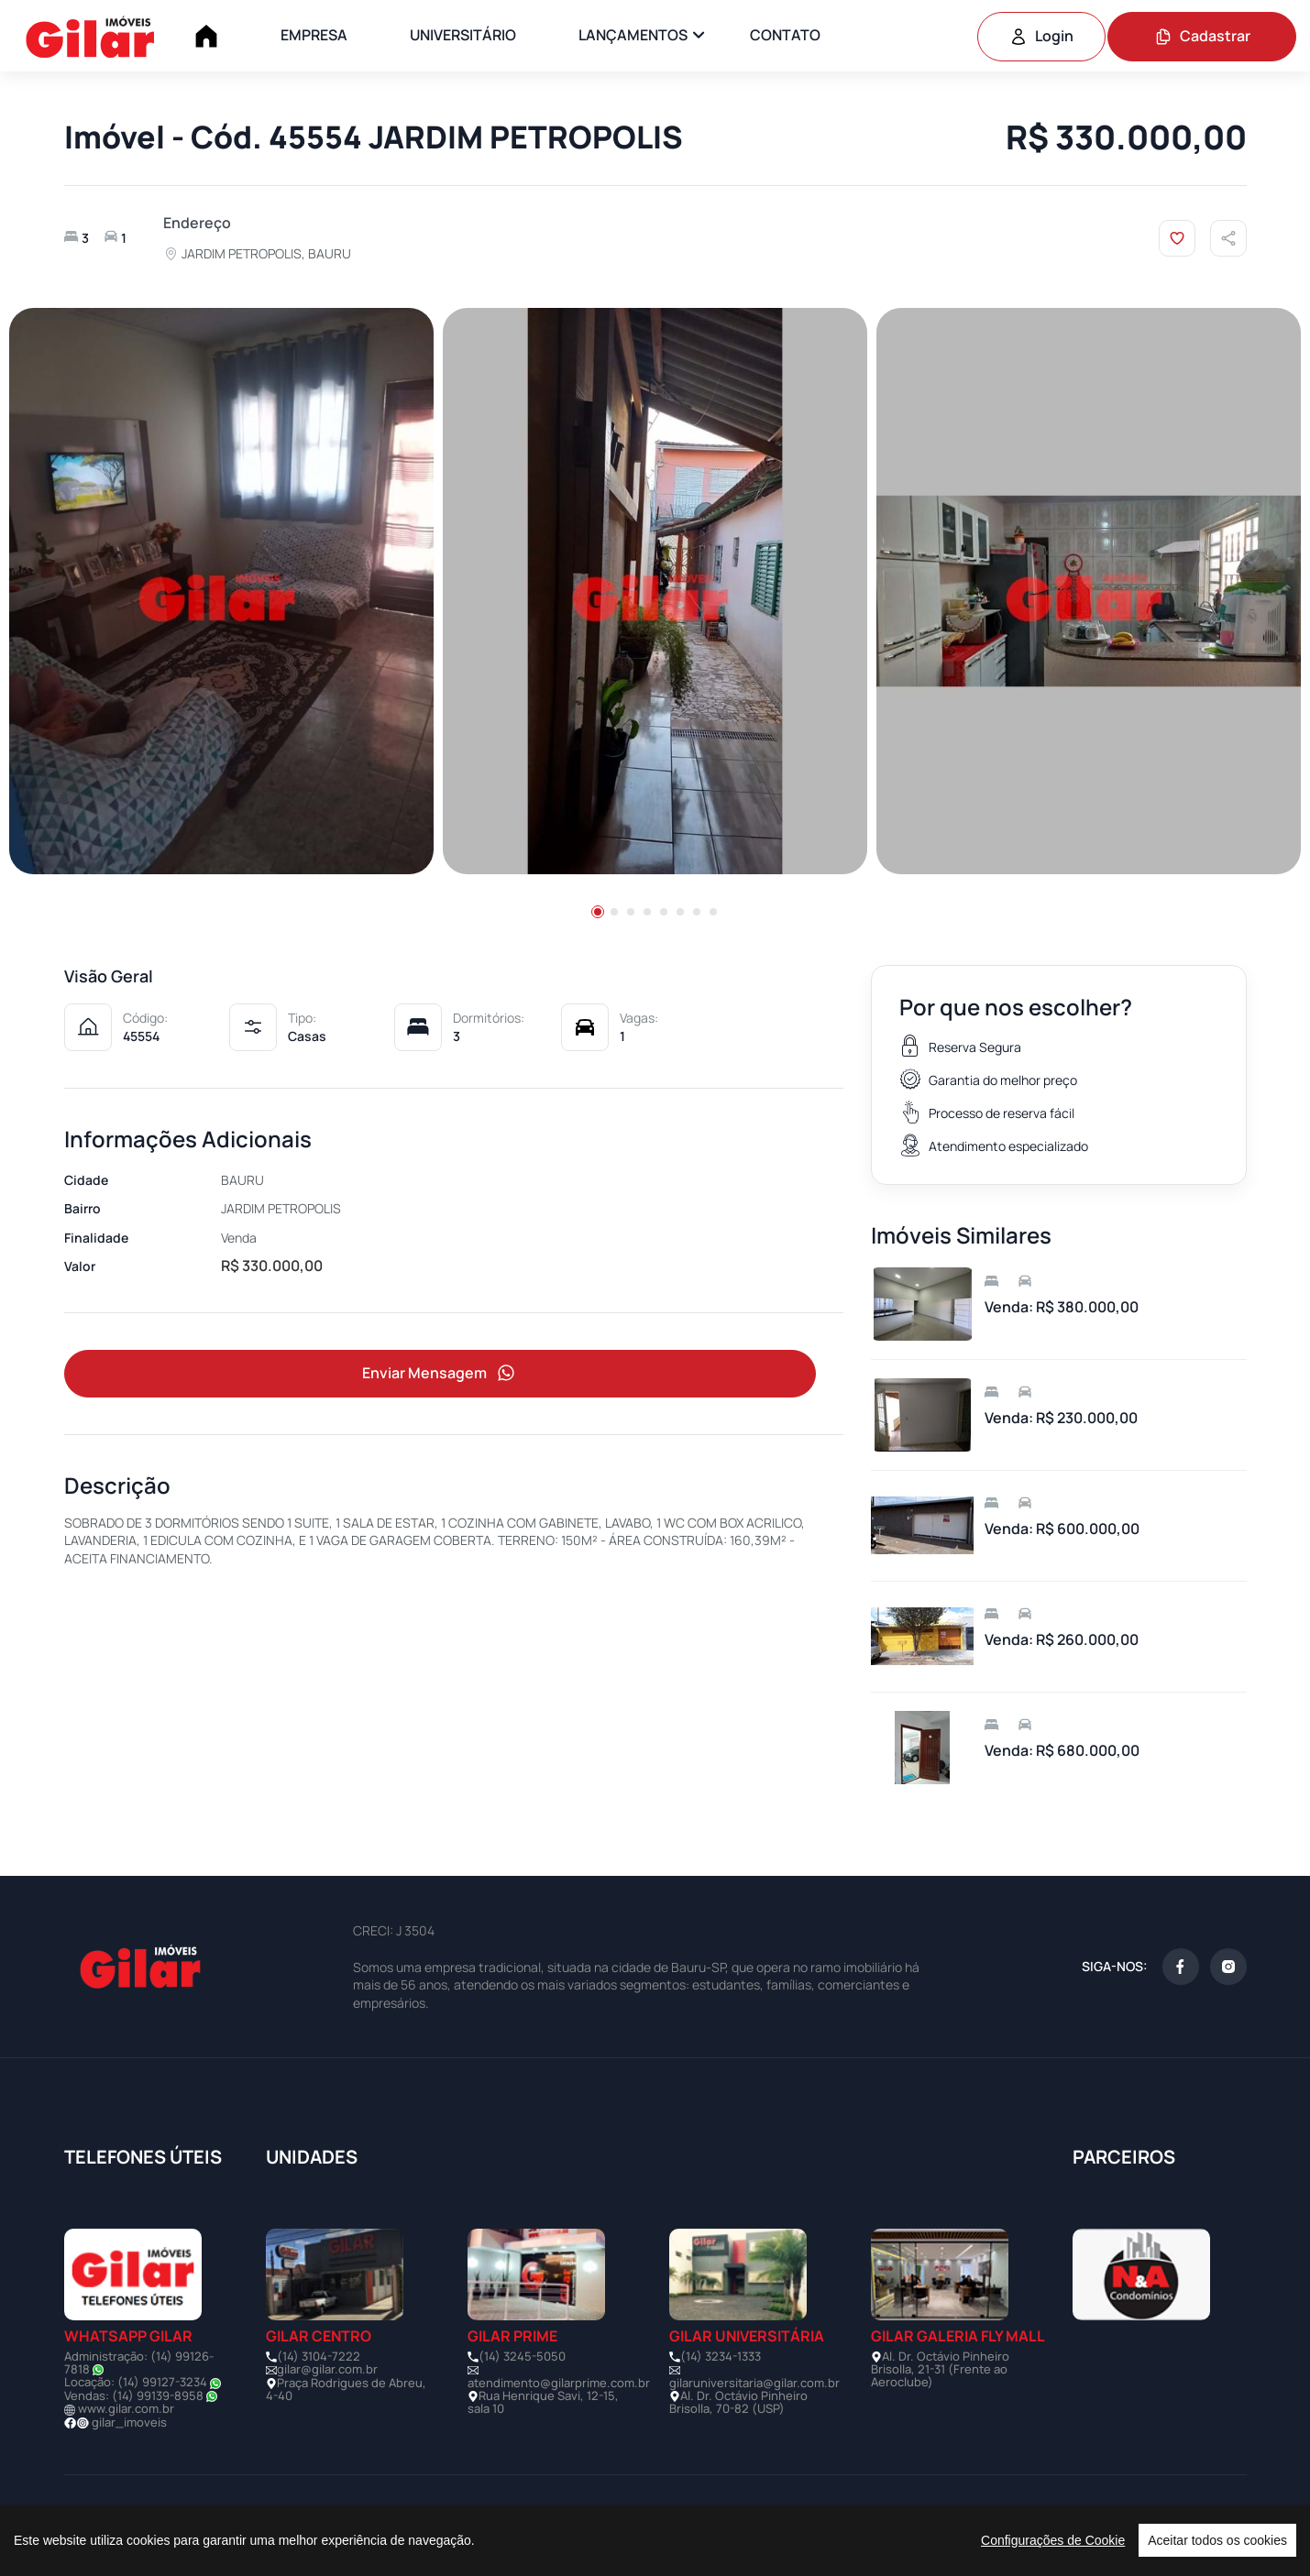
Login (1041, 36)
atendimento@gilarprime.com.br (559, 2382)
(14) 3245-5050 (522, 2356)
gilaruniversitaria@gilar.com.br (754, 2382)
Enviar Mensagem (440, 1374)
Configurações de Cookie (1053, 2540)
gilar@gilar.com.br (327, 2368)
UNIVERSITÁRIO (463, 35)
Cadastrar (1202, 36)
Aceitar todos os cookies (1217, 2540)
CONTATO (785, 35)
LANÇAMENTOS (633, 35)
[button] (597, 911)
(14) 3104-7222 (318, 2356)
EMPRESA (314, 35)
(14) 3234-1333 (720, 2356)
